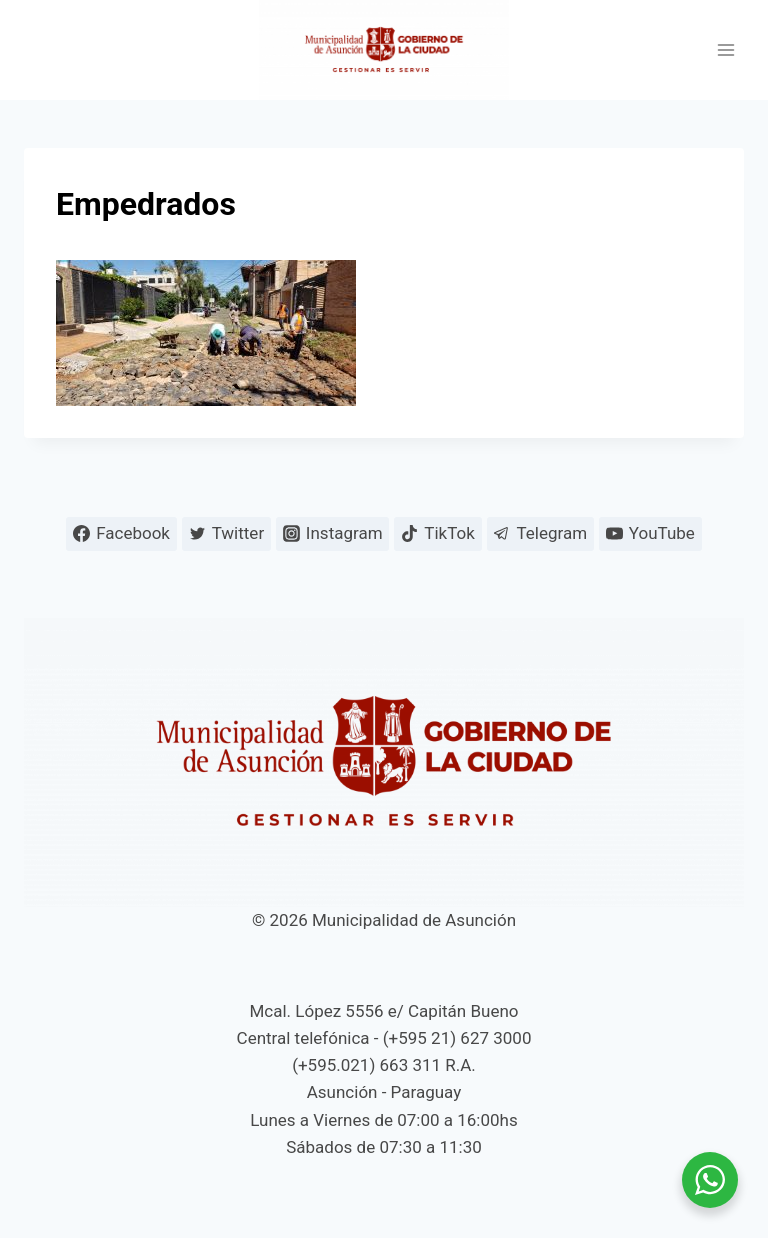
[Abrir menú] (725, 50)
